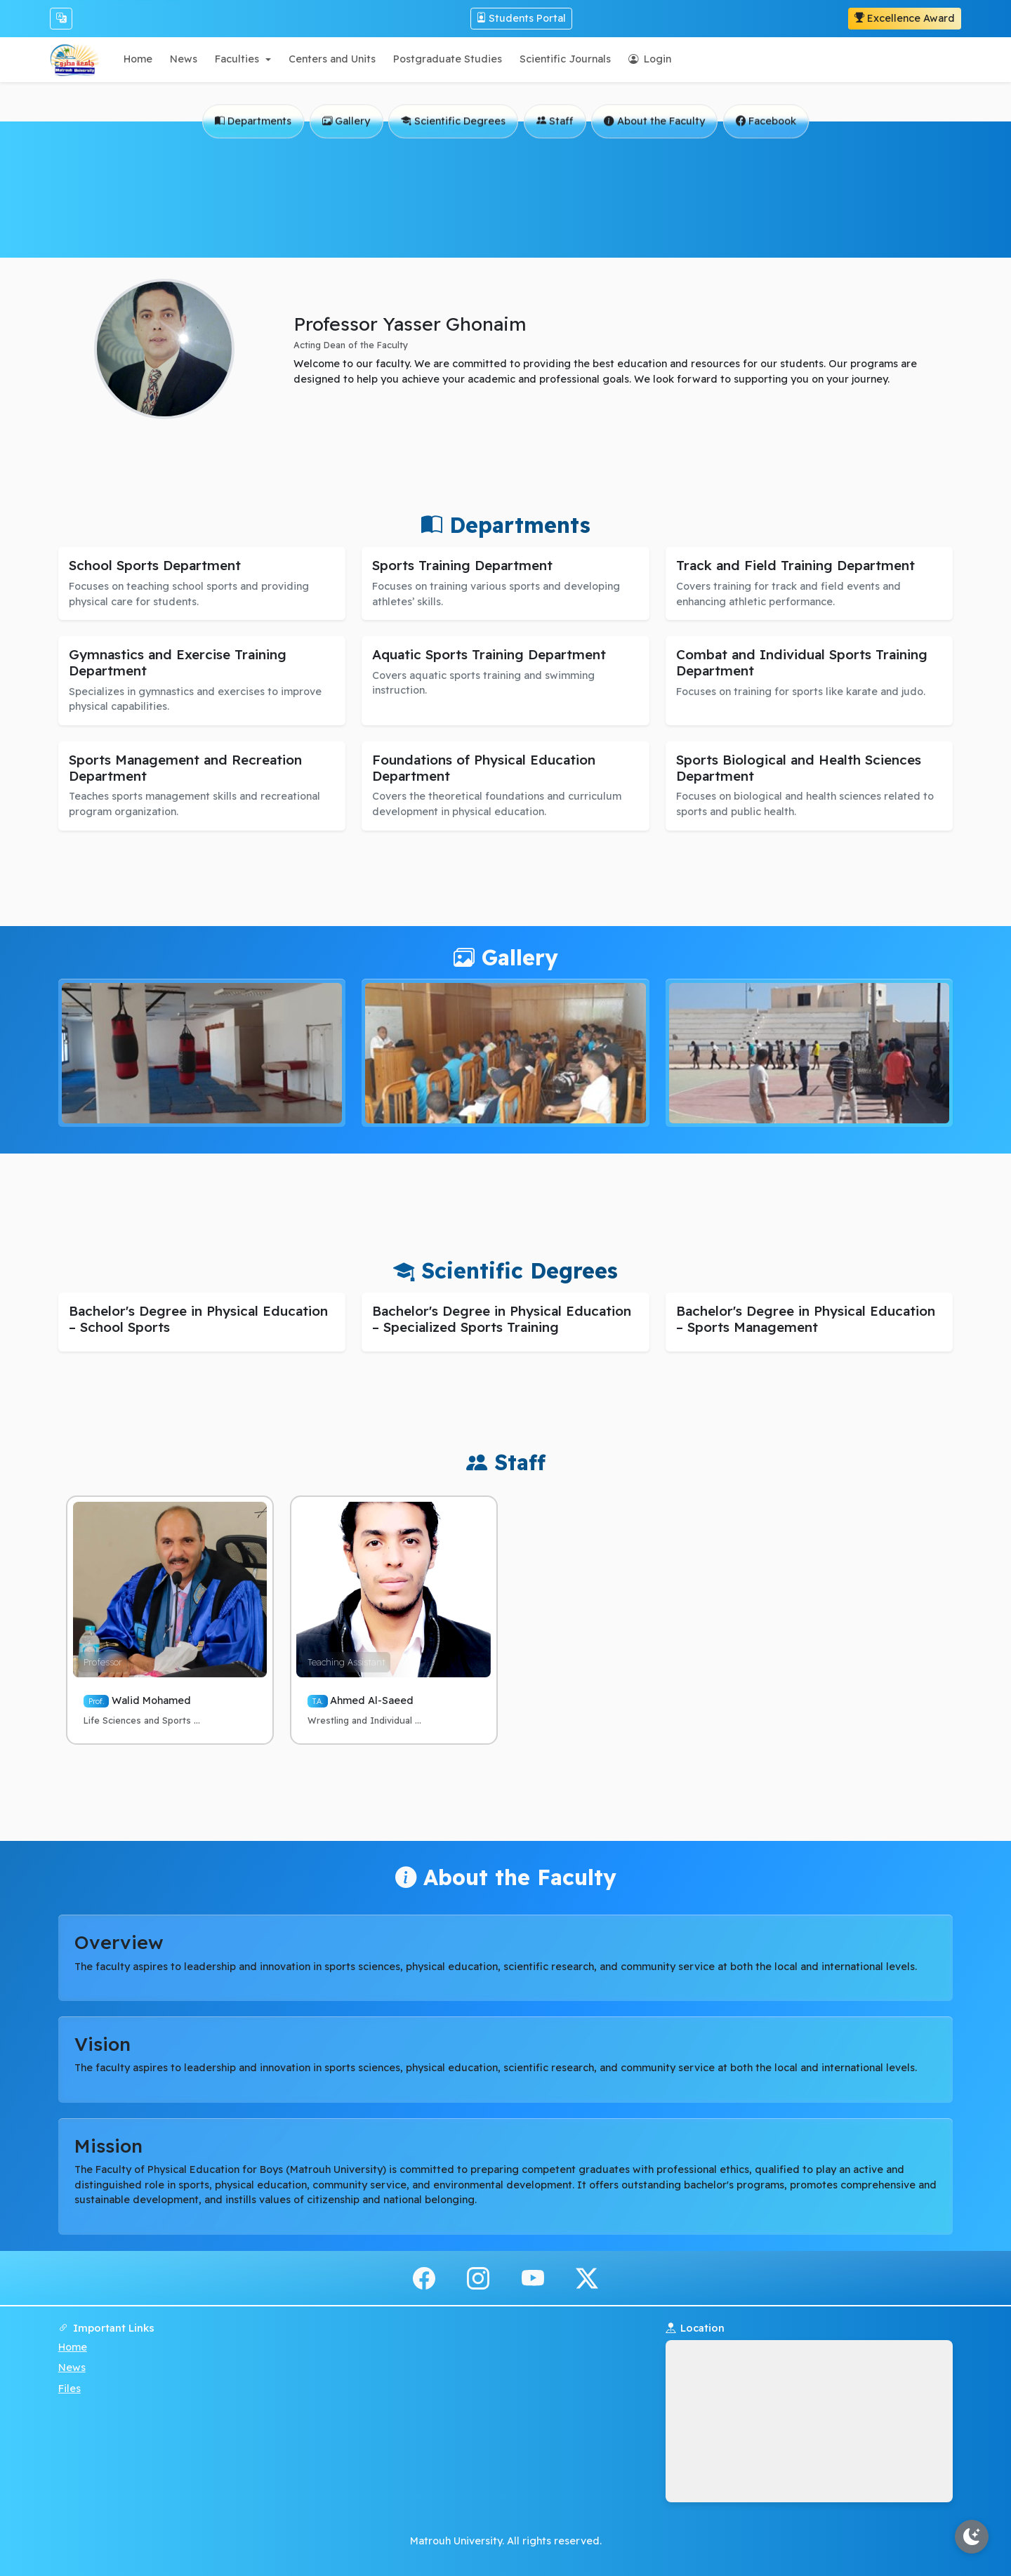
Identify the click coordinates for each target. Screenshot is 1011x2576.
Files (69, 2388)
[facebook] (424, 2277)
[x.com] (587, 2277)
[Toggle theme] (972, 2537)
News (72, 2367)
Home (72, 2347)
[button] (242, 59)
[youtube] (533, 2277)
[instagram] (478, 2277)
